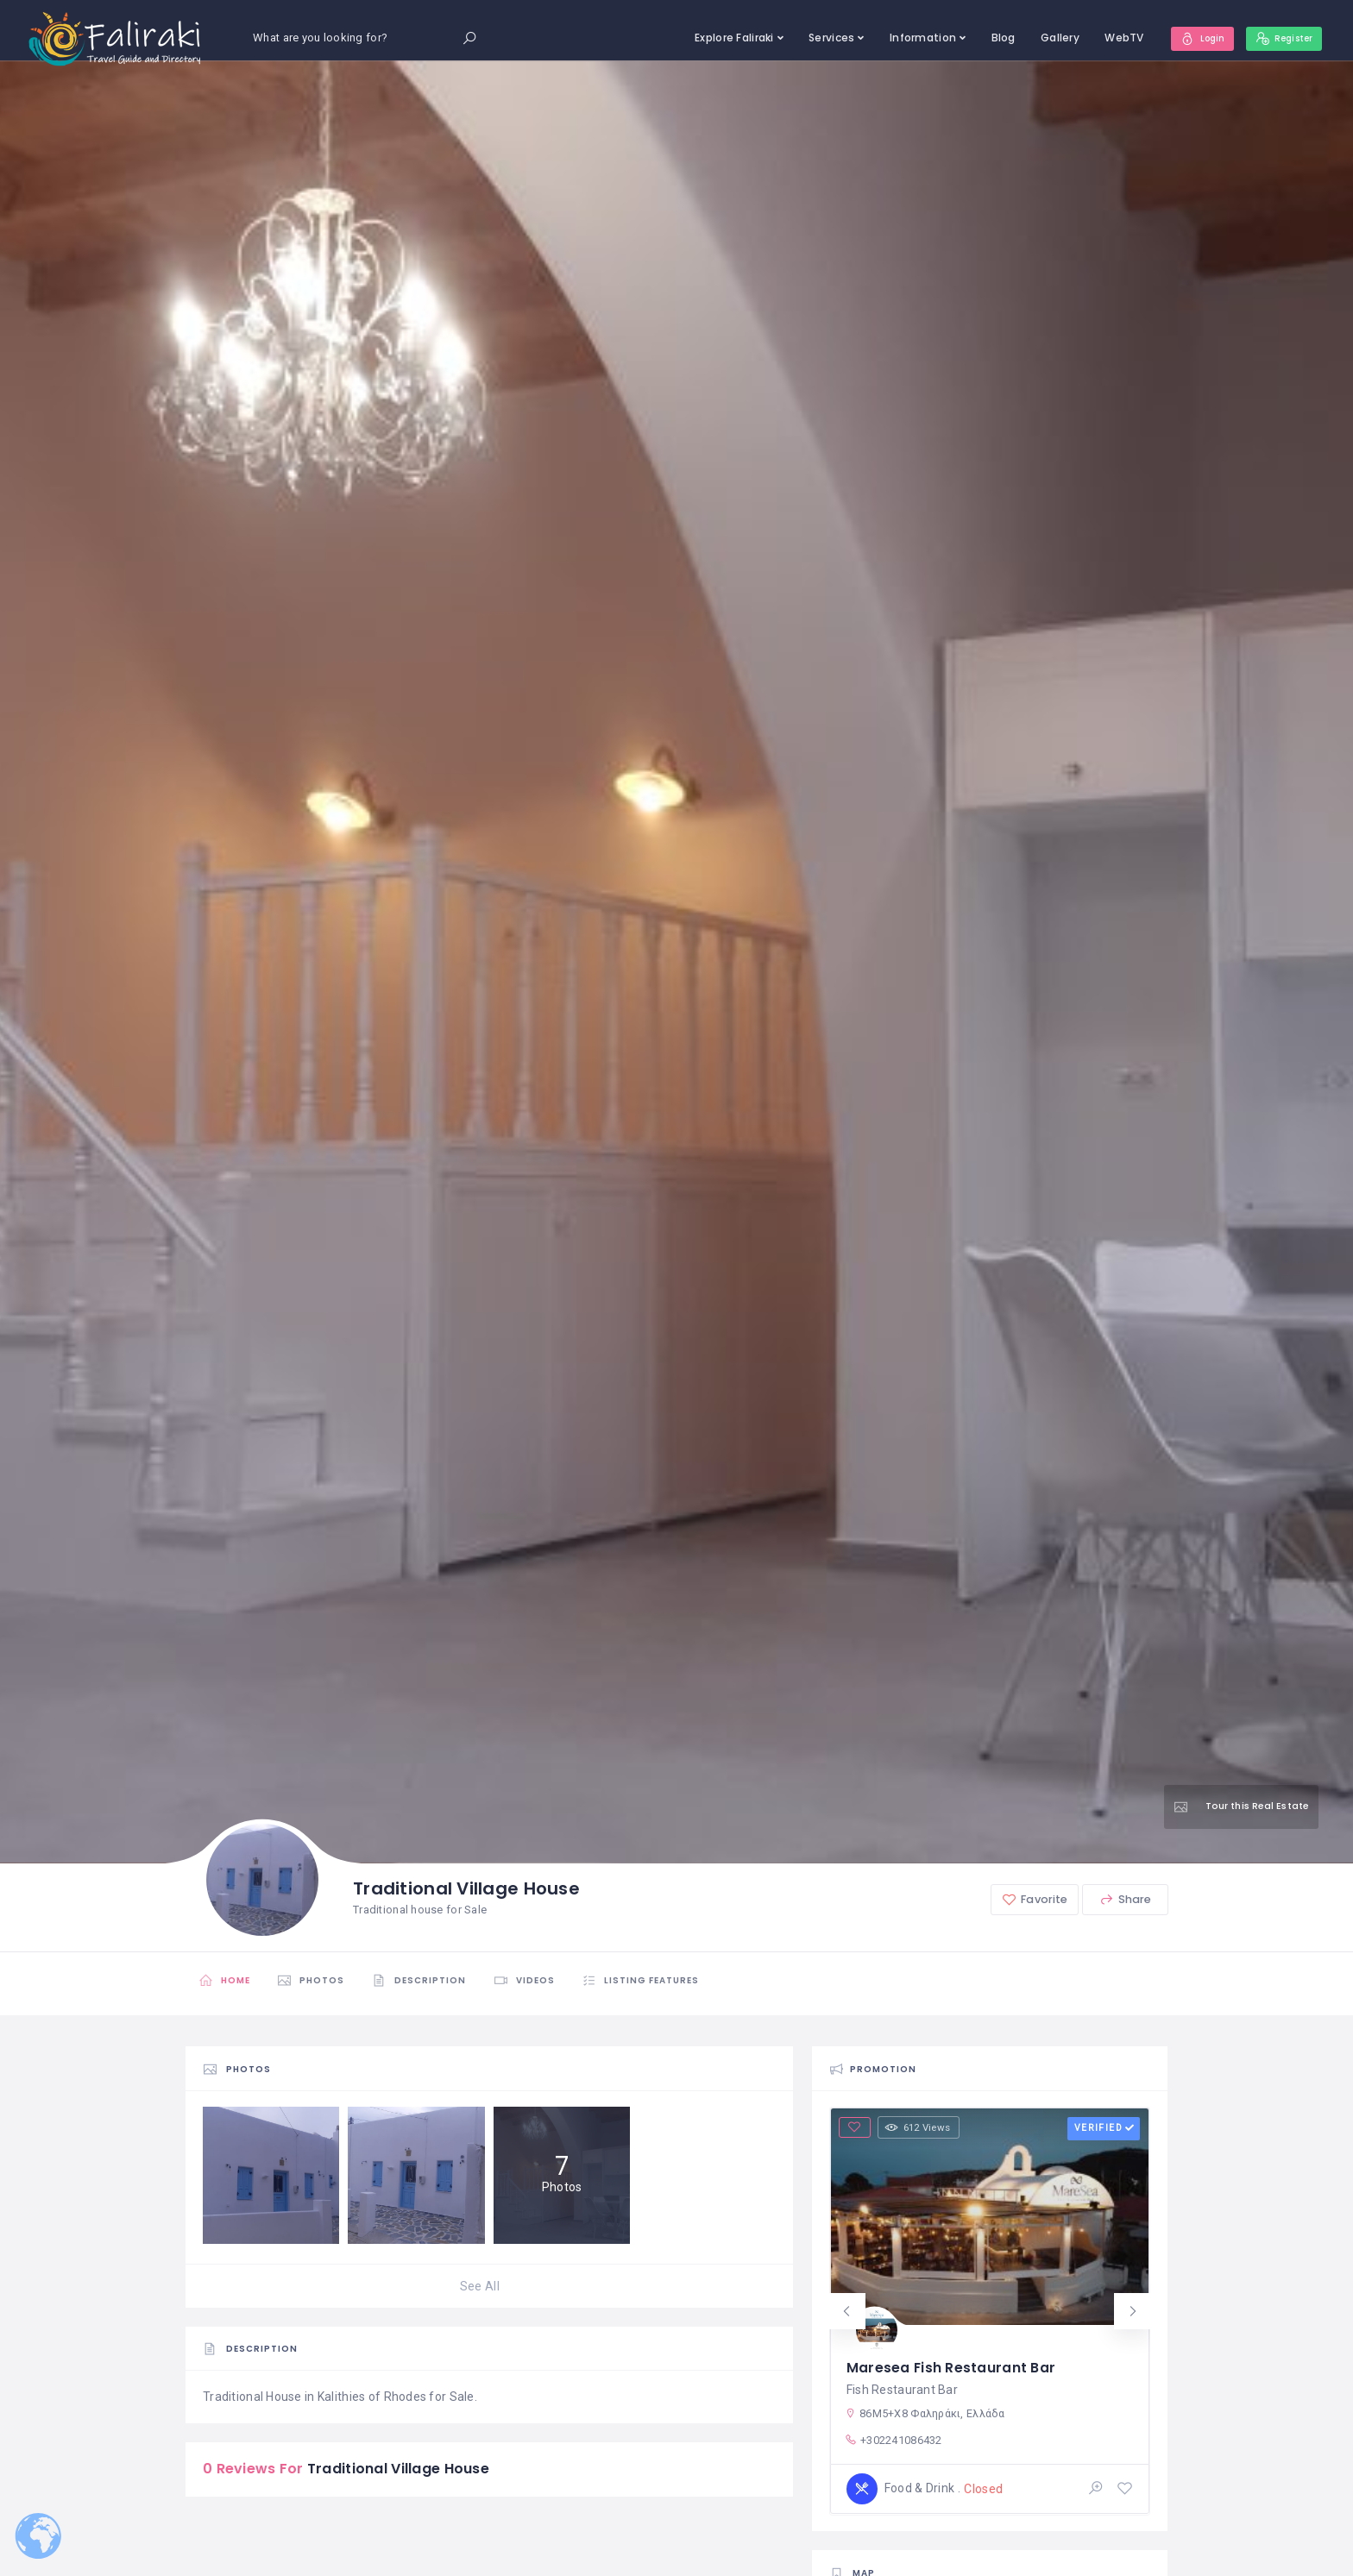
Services (818, 37)
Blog (991, 37)
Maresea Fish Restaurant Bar (951, 2365)
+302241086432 (893, 2439)
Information (910, 37)
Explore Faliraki (721, 37)
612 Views (921, 2127)
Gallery (1047, 37)
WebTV (1111, 37)
